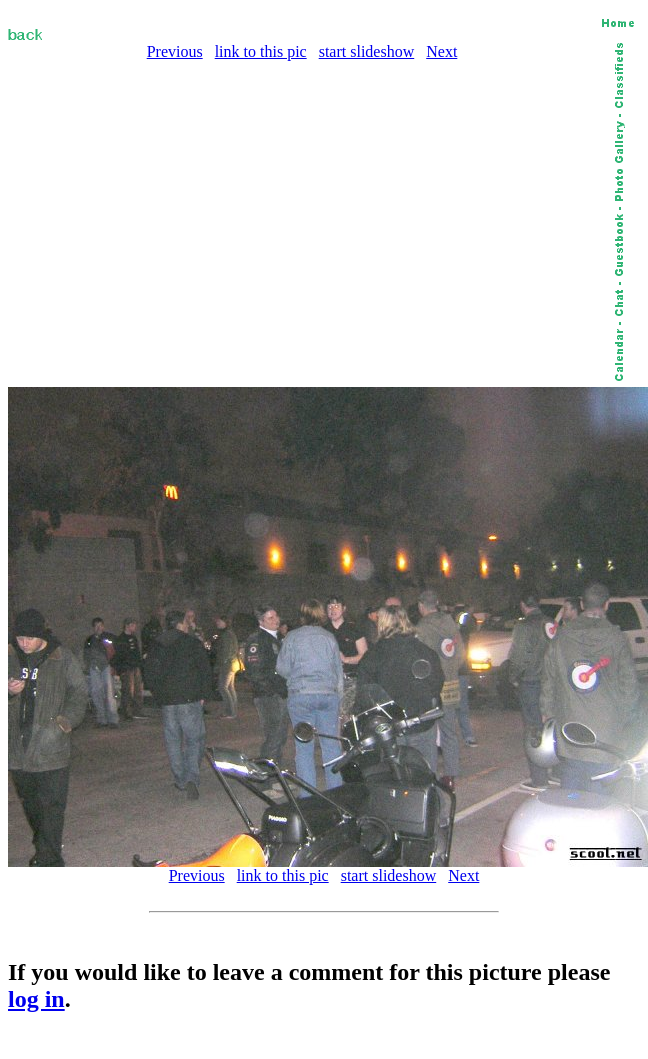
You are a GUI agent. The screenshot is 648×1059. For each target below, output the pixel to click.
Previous (175, 51)
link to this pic (261, 51)
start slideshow (367, 51)
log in (36, 999)
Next (441, 51)
